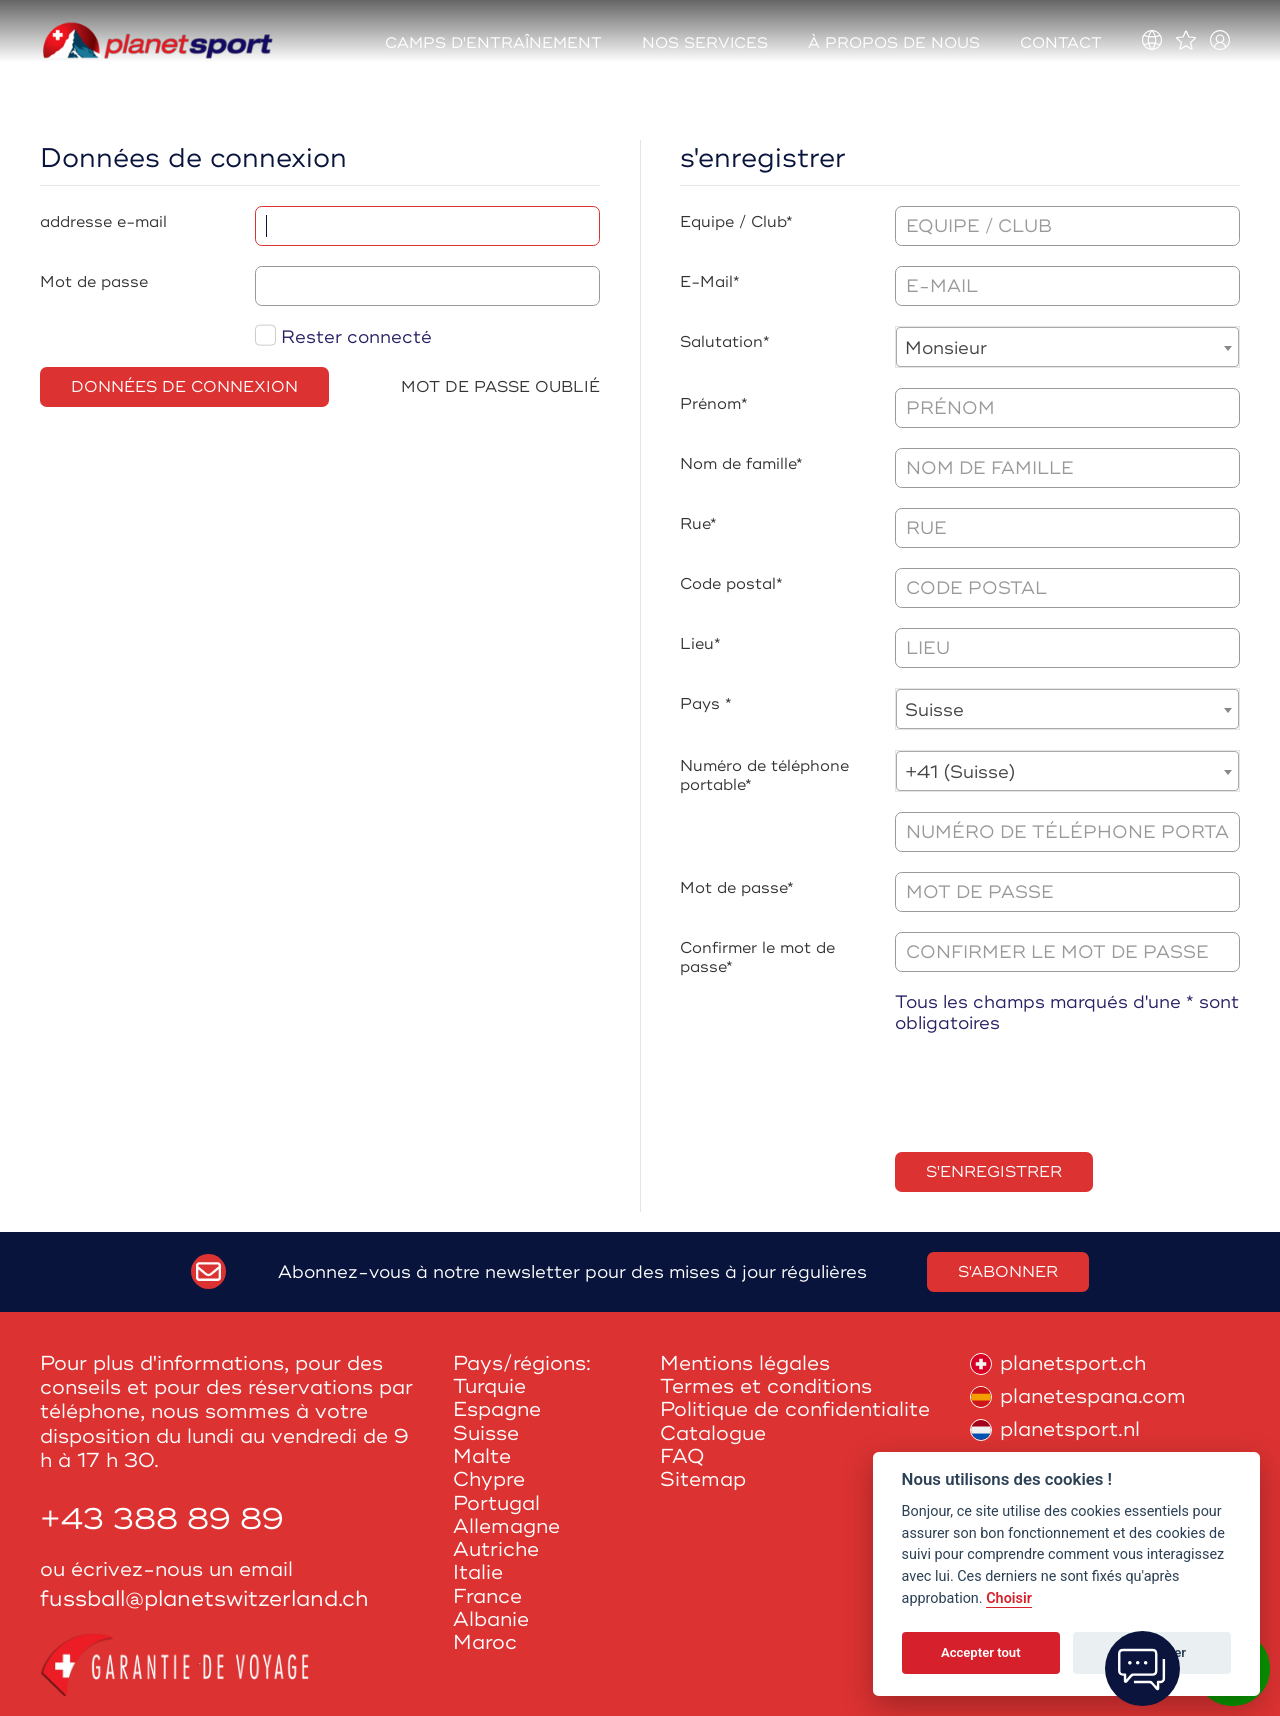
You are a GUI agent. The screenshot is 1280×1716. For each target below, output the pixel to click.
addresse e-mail (103, 222)
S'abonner (1008, 1272)
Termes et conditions (766, 1386)
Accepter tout (981, 1652)
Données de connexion (184, 387)
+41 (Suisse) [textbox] (960, 772)
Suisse (486, 1433)
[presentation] (1047, 1093)
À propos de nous (894, 43)
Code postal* (731, 584)
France (487, 1596)
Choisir (1009, 1598)
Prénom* (714, 404)
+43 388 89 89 (162, 1519)
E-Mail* (710, 282)
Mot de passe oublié (500, 387)
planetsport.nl (1055, 1429)
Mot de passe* (737, 888)
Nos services (705, 43)
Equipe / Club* (736, 222)
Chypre (489, 1479)
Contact (1061, 43)
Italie (478, 1572)
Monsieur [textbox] (946, 348)
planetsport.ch (1058, 1363)
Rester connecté (343, 337)
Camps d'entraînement (493, 43)
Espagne (497, 1409)
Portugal (496, 1503)
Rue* (698, 524)
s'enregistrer (994, 1172)
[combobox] (1067, 347)
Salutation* (725, 342)
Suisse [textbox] (934, 710)
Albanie (491, 1619)
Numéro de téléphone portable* (764, 775)
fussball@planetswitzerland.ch (204, 1599)
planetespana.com (1078, 1396)
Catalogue (713, 1433)
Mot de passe (94, 282)
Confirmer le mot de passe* (757, 957)
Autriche (496, 1549)
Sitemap (703, 1479)
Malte (482, 1456)
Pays (700, 704)
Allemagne (506, 1526)
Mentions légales (745, 1363)
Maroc (485, 1642)
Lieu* (700, 644)
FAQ (682, 1456)
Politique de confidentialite (795, 1409)
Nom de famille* (741, 464)
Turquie (489, 1386)
